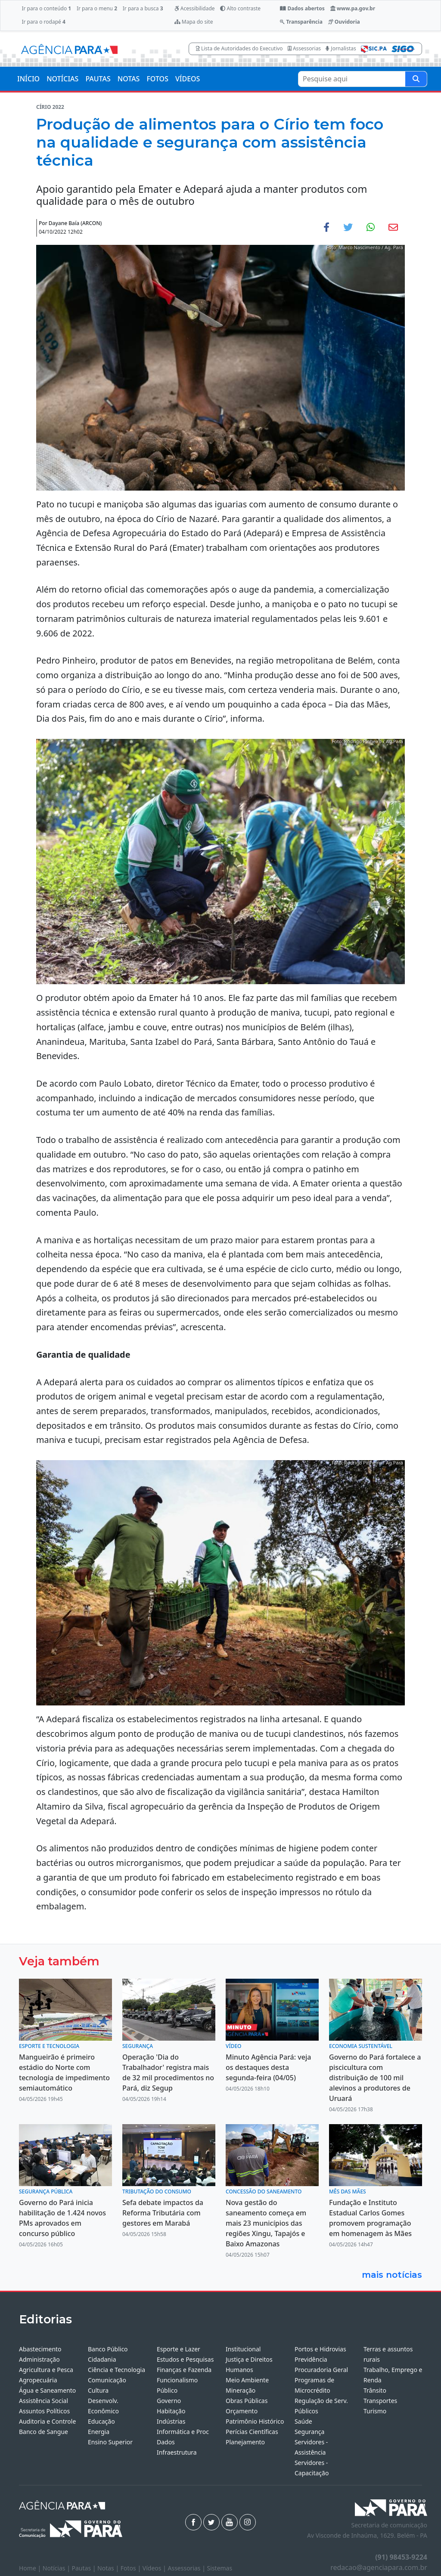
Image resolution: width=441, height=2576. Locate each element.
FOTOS (157, 78)
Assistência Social (43, 2401)
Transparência (301, 21)
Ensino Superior (110, 2442)
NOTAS (129, 78)
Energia (98, 2432)
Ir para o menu (97, 8)
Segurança (309, 2432)
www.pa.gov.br (353, 8)
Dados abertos (302, 8)
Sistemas (220, 2568)
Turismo (374, 2411)
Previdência (311, 2359)
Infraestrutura (177, 2452)
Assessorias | (187, 2568)
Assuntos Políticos (44, 2411)
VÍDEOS (187, 78)
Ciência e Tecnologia (116, 2370)
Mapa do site (193, 21)
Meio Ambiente (247, 2380)
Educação (101, 2421)
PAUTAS (97, 78)
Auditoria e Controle (47, 2421)
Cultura (98, 2390)
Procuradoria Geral (321, 2370)
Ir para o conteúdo (46, 8)
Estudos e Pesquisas (185, 2359)
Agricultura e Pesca (46, 2370)
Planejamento (245, 2442)
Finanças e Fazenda (184, 2370)
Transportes (380, 2401)
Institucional (243, 2349)
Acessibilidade (194, 8)
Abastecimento (40, 2349)
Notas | (109, 2568)
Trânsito (374, 2390)
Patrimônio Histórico (255, 2421)
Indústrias (171, 2421)
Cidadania (102, 2359)
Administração (39, 2359)
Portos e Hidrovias (320, 2349)
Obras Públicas (246, 2401)
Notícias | (57, 2568)
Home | (31, 2568)
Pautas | (85, 2568)
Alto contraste (240, 8)
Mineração (240, 2390)
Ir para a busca (143, 8)
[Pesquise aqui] (416, 78)
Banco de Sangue (43, 2432)
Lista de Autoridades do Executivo (239, 48)
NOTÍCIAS (62, 78)
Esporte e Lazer (178, 2349)
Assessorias (304, 48)
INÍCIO (28, 78)
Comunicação (107, 2380)
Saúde (303, 2421)
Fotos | (132, 2568)
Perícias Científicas (252, 2432)
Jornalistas (341, 48)
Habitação (171, 2411)
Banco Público (108, 2349)
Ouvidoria (344, 21)
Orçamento (242, 2411)
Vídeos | (155, 2568)
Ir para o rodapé (43, 21)
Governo (169, 2401)
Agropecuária (38, 2380)
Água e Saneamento (47, 2390)
